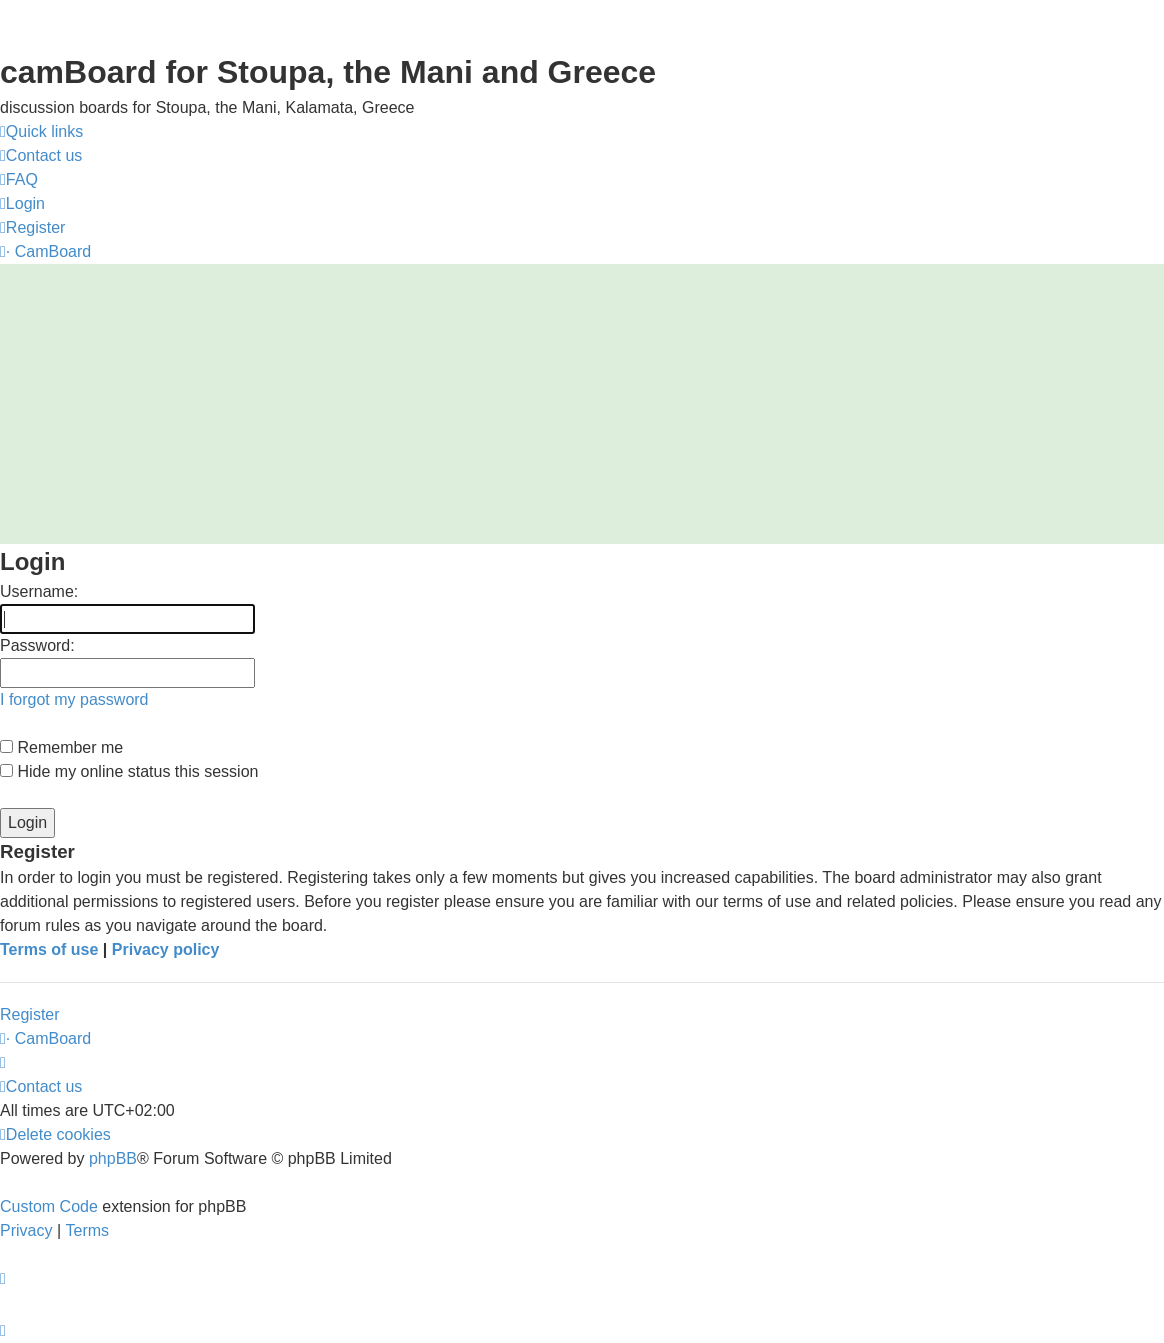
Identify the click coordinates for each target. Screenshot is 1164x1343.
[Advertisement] (582, 404)
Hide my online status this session (129, 771)
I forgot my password (74, 699)
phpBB (113, 1158)
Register (30, 1014)
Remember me (61, 747)
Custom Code (49, 1206)
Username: (39, 591)
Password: (37, 645)
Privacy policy (166, 949)
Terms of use (49, 949)
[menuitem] (41, 156)
